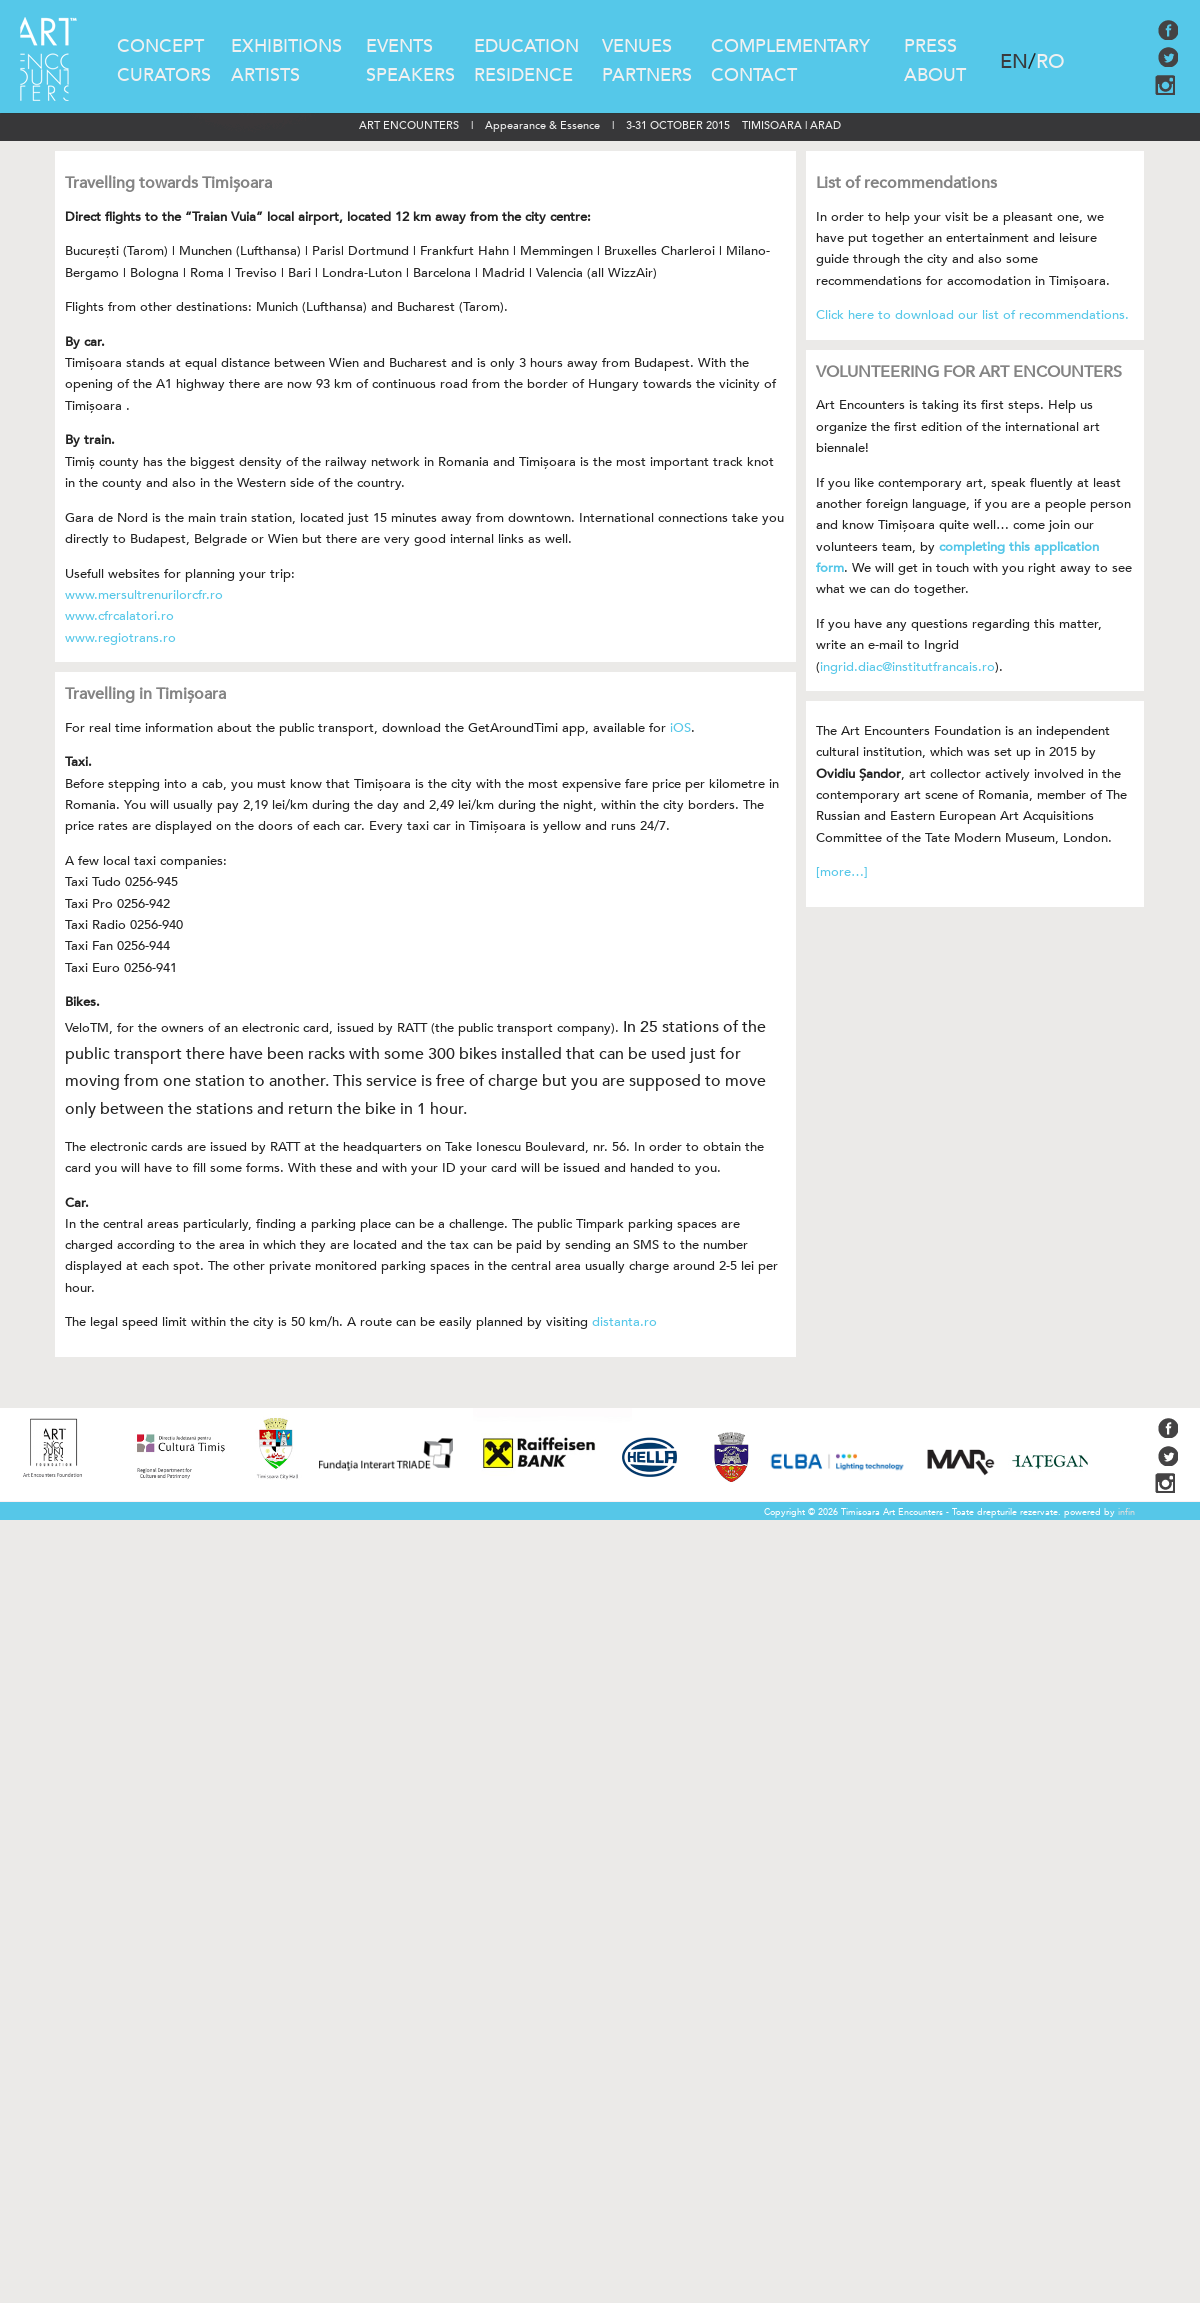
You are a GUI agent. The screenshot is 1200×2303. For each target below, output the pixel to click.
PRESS (930, 46)
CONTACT (754, 75)
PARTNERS (647, 75)
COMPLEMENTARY (790, 46)
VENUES (637, 46)
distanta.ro (624, 1322)
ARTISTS (265, 75)
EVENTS (399, 46)
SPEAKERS (410, 75)
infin (1126, 1512)
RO (1050, 61)
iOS (680, 728)
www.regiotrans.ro (120, 638)
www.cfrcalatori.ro (119, 616)
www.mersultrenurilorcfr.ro (144, 595)
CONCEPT (160, 46)
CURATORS (164, 75)
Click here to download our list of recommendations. (972, 315)
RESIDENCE (523, 75)
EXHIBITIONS (286, 46)
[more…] (842, 872)
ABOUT (935, 75)
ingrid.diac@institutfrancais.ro (907, 667)
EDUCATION (526, 46)
